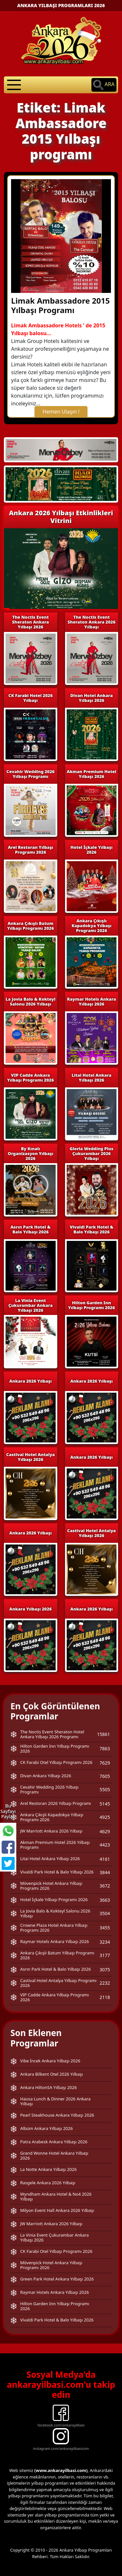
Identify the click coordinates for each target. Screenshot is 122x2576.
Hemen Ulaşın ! (61, 411)
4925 (105, 1817)
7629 (105, 1763)
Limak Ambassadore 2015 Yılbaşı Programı (60, 305)
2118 (105, 1997)
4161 (105, 1859)
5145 (105, 1804)
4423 (105, 1845)
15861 (103, 1734)
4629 (105, 1831)
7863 (105, 1748)
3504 (105, 1913)
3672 (105, 1886)
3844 (105, 1872)
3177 (105, 1955)
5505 (105, 1789)
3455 (105, 1928)
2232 (105, 1983)
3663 (105, 1900)
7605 (105, 1776)
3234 (105, 1942)
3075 (105, 1969)
